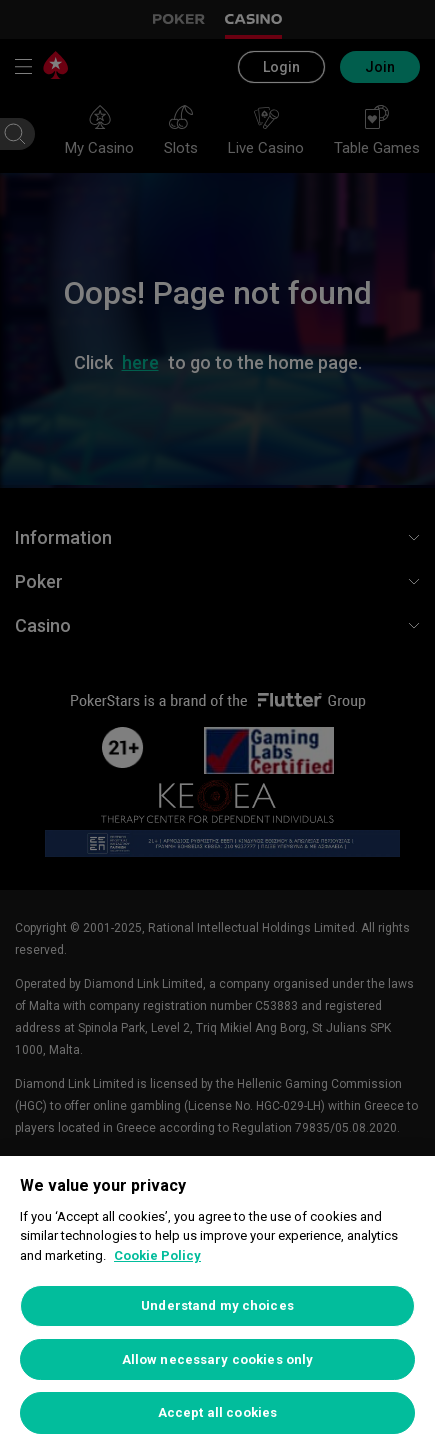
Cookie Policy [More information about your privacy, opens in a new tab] (157, 1255)
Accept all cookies (217, 1412)
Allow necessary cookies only (218, 1359)
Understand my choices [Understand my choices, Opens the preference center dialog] (217, 1305)
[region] (217, 1305)
